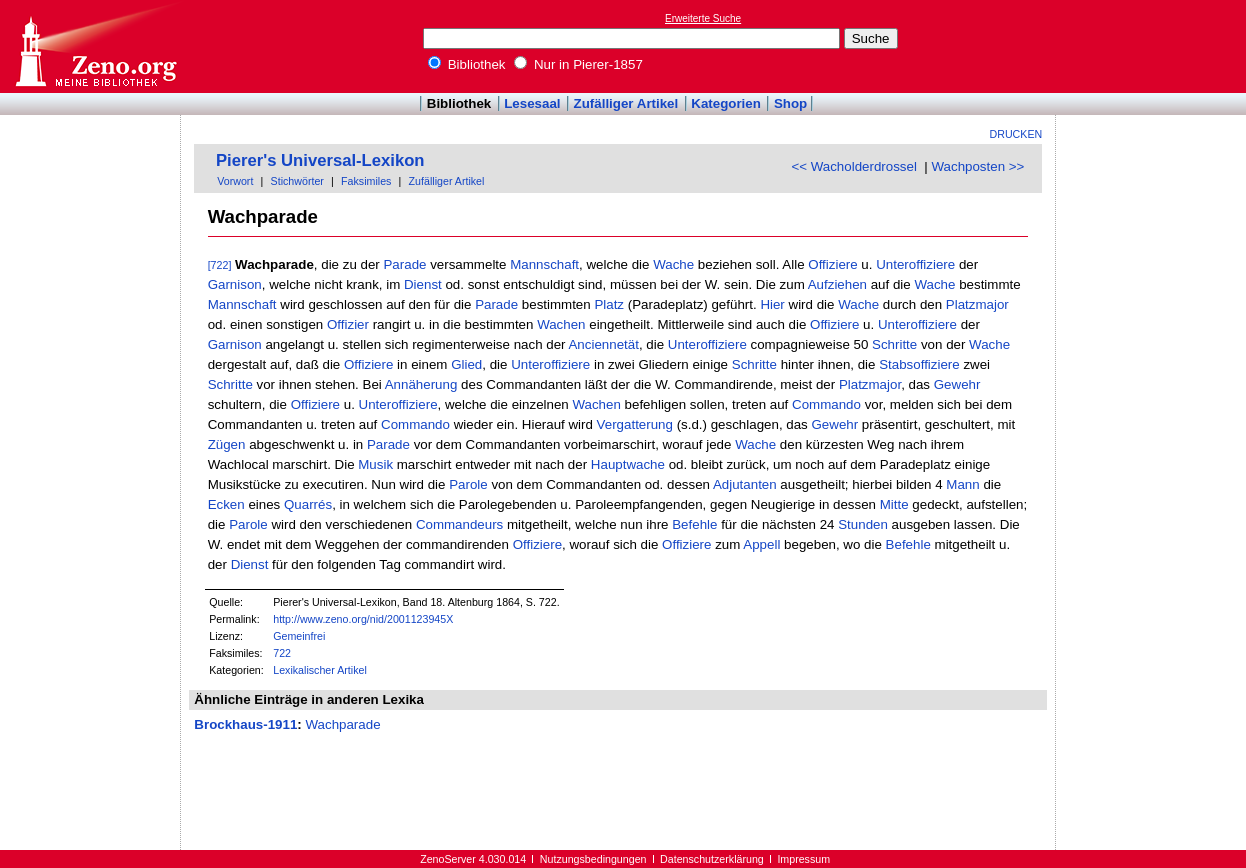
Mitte (894, 504)
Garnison (235, 284)
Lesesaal (532, 103)
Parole (468, 484)
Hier (772, 304)
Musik (375, 464)
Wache (673, 264)
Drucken (1016, 134)
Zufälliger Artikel (626, 103)
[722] (220, 265)
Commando (826, 404)
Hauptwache (628, 464)
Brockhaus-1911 (245, 724)
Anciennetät (603, 344)
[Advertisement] (1154, 46)
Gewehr (957, 384)
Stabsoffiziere (919, 364)
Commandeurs (459, 524)
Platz (609, 304)
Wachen (561, 324)
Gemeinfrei (299, 636)
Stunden (863, 524)
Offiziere (832, 264)
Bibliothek (467, 64)
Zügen (227, 444)
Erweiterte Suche (703, 18)
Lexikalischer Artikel (320, 670)
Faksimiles (366, 181)
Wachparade (342, 724)
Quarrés (308, 504)
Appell (761, 544)
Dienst (423, 284)
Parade (404, 264)
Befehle (694, 524)
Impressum (803, 859)
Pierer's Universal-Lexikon (320, 160)
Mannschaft (544, 264)
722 (282, 653)
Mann (962, 484)
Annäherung (421, 384)
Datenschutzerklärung (712, 859)
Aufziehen (837, 284)
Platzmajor (977, 304)
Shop (790, 103)
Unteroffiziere (915, 264)
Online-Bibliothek (95, 46)
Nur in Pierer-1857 (578, 64)
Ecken (226, 504)
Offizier (348, 324)
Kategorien (726, 103)
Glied (466, 364)
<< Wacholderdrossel (853, 166)
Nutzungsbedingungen (593, 859)
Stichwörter (297, 181)
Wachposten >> (977, 166)
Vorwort (235, 181)
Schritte (894, 344)
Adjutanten (745, 484)
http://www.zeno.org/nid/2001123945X (363, 619)
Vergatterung (635, 424)
